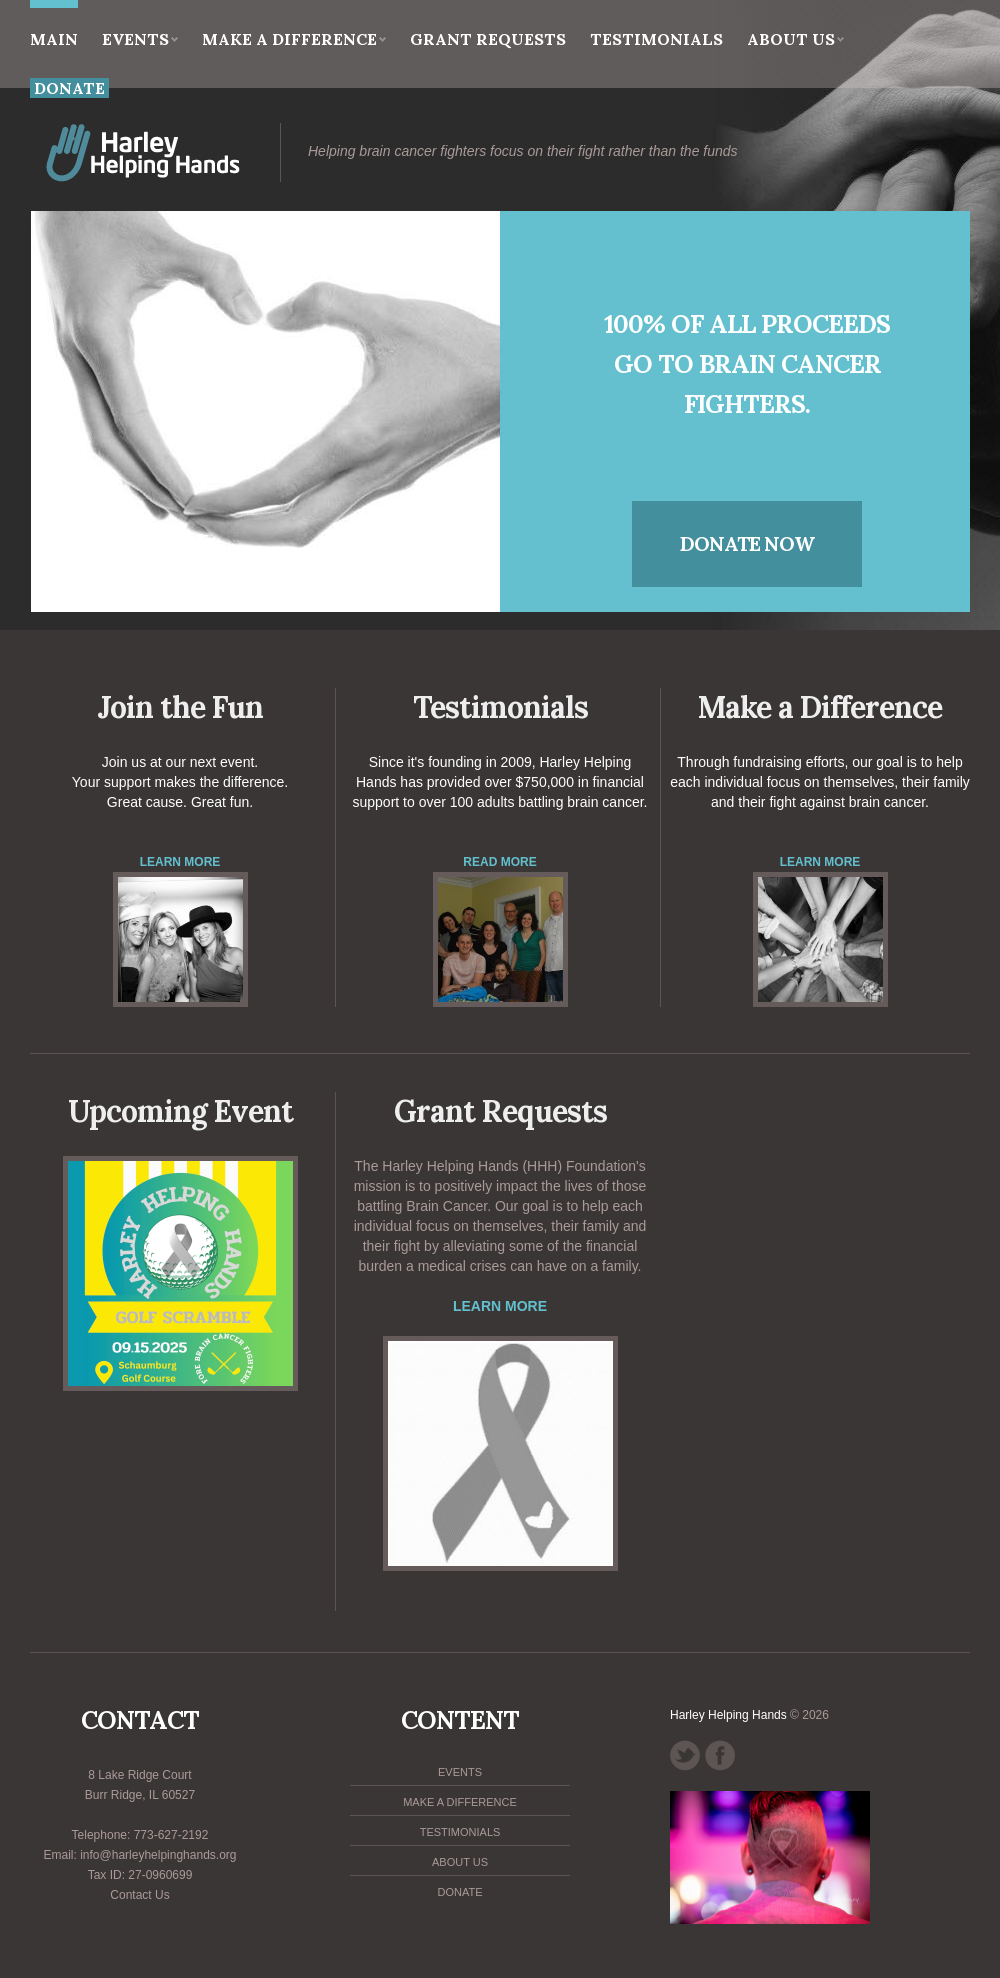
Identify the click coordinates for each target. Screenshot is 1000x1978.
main (54, 24)
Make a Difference (294, 39)
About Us (795, 39)
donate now (747, 543)
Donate (459, 1892)
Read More (499, 862)
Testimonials (656, 39)
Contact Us (139, 1895)
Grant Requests (488, 39)
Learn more (500, 1306)
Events (140, 39)
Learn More (180, 862)
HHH (189, 153)
